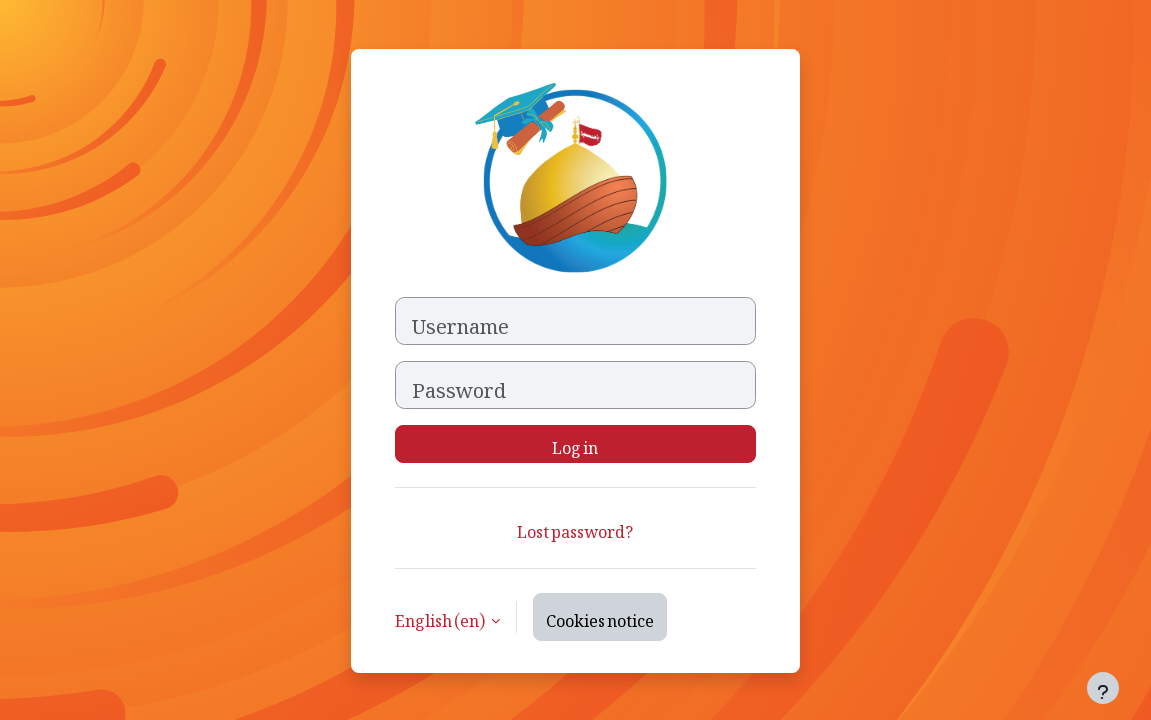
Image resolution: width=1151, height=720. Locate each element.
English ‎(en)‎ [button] (441, 617)
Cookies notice (600, 617)
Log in (575, 444)
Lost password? (575, 528)
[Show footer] (1103, 688)
